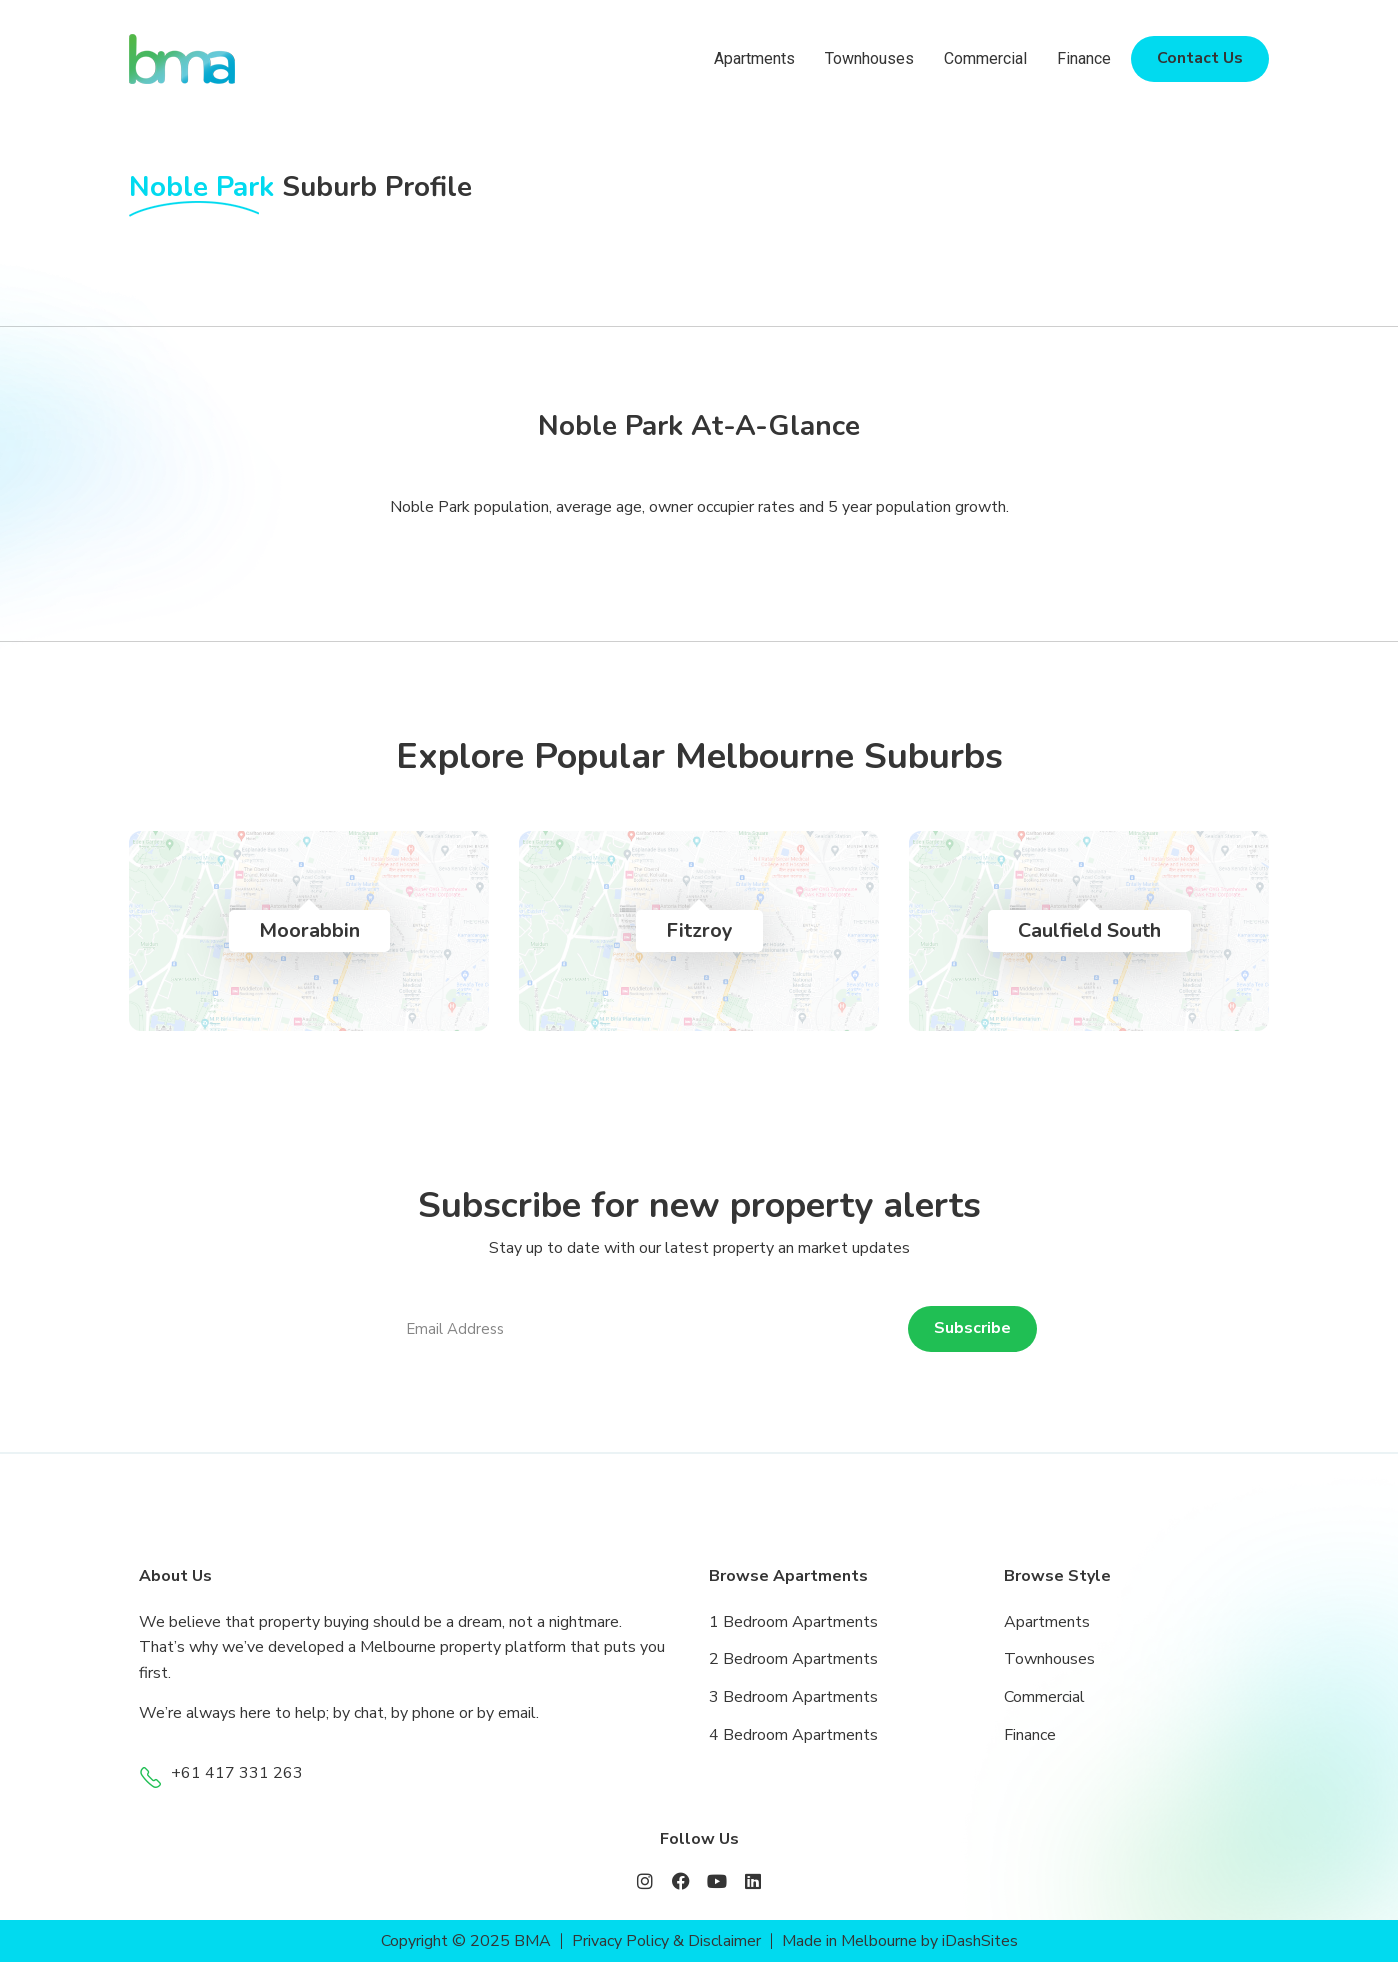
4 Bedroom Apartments (793, 1735)
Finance (1084, 58)
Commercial (985, 58)
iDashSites (981, 1941)
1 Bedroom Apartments (793, 1622)
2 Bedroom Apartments (793, 1659)
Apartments (754, 58)
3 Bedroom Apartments (793, 1697)
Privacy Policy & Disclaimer (666, 1941)
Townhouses (869, 58)
